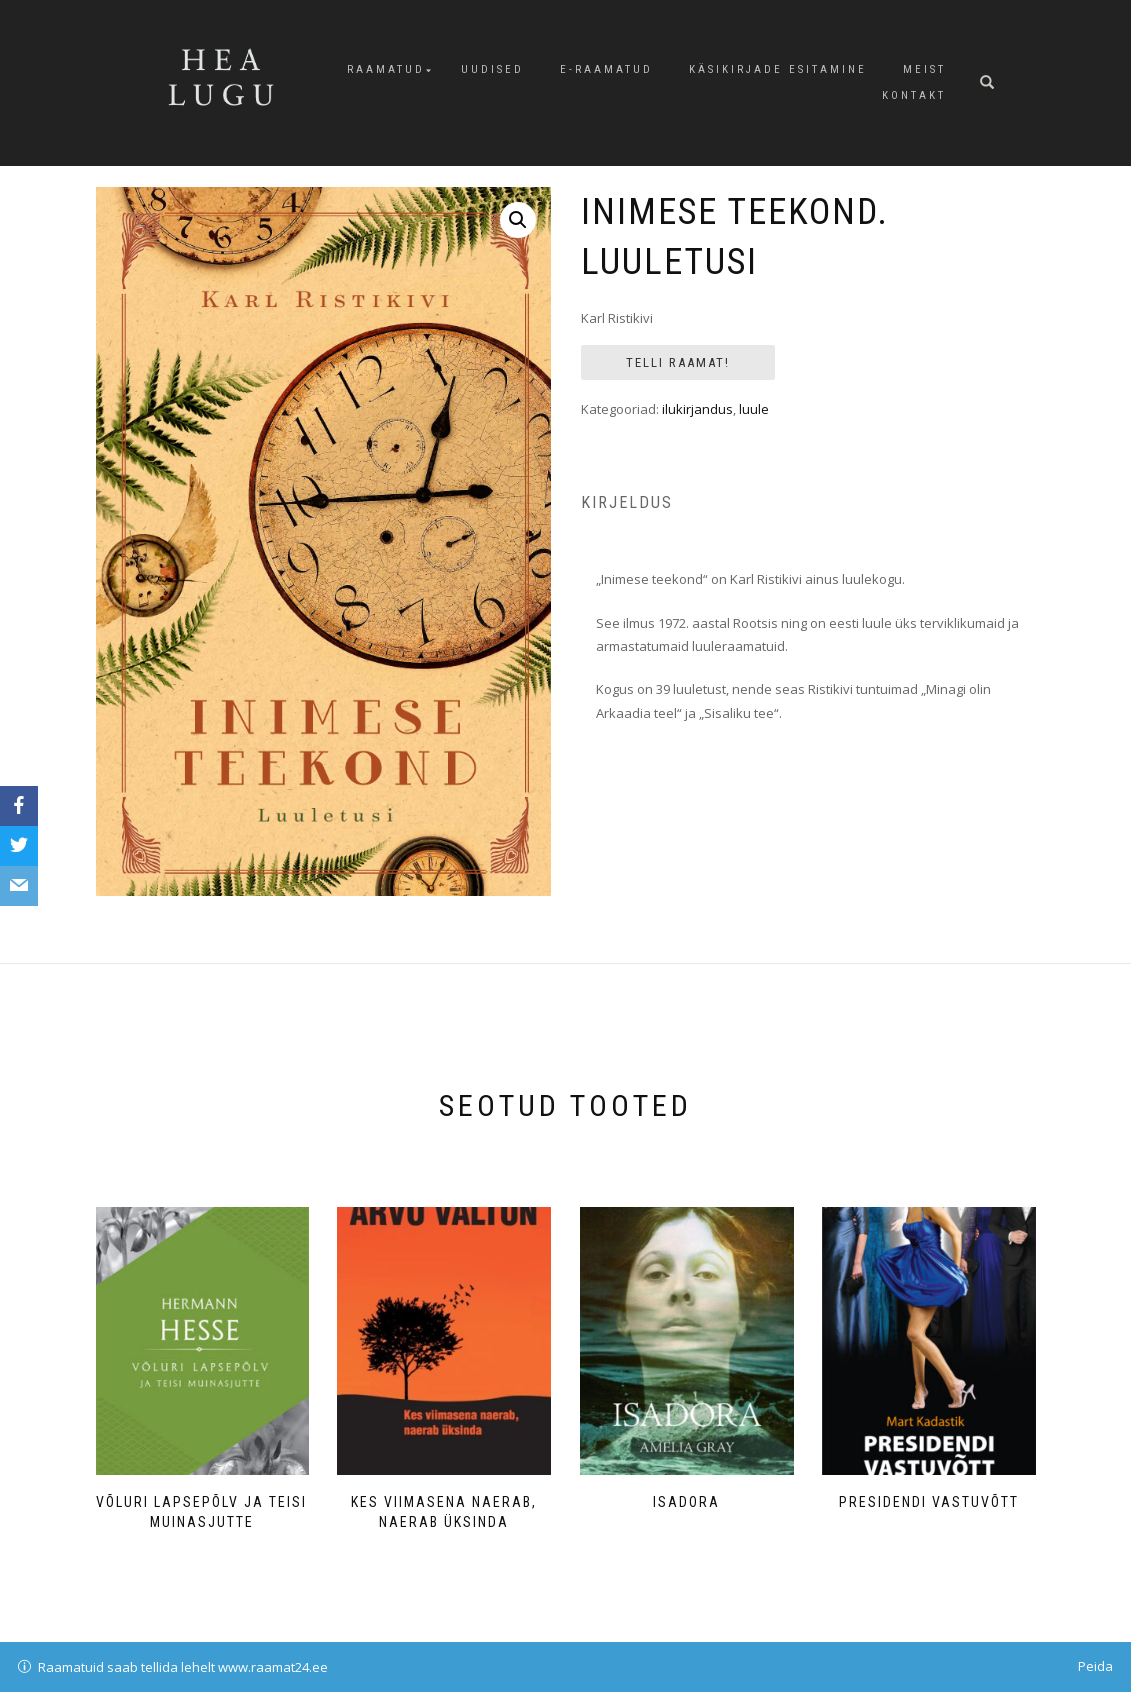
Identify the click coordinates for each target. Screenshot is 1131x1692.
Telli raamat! (678, 362)
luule (754, 409)
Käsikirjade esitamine (778, 69)
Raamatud (386, 69)
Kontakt (914, 95)
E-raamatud (606, 69)
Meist (924, 69)
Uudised (492, 69)
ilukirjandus (697, 409)
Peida (1095, 1666)
